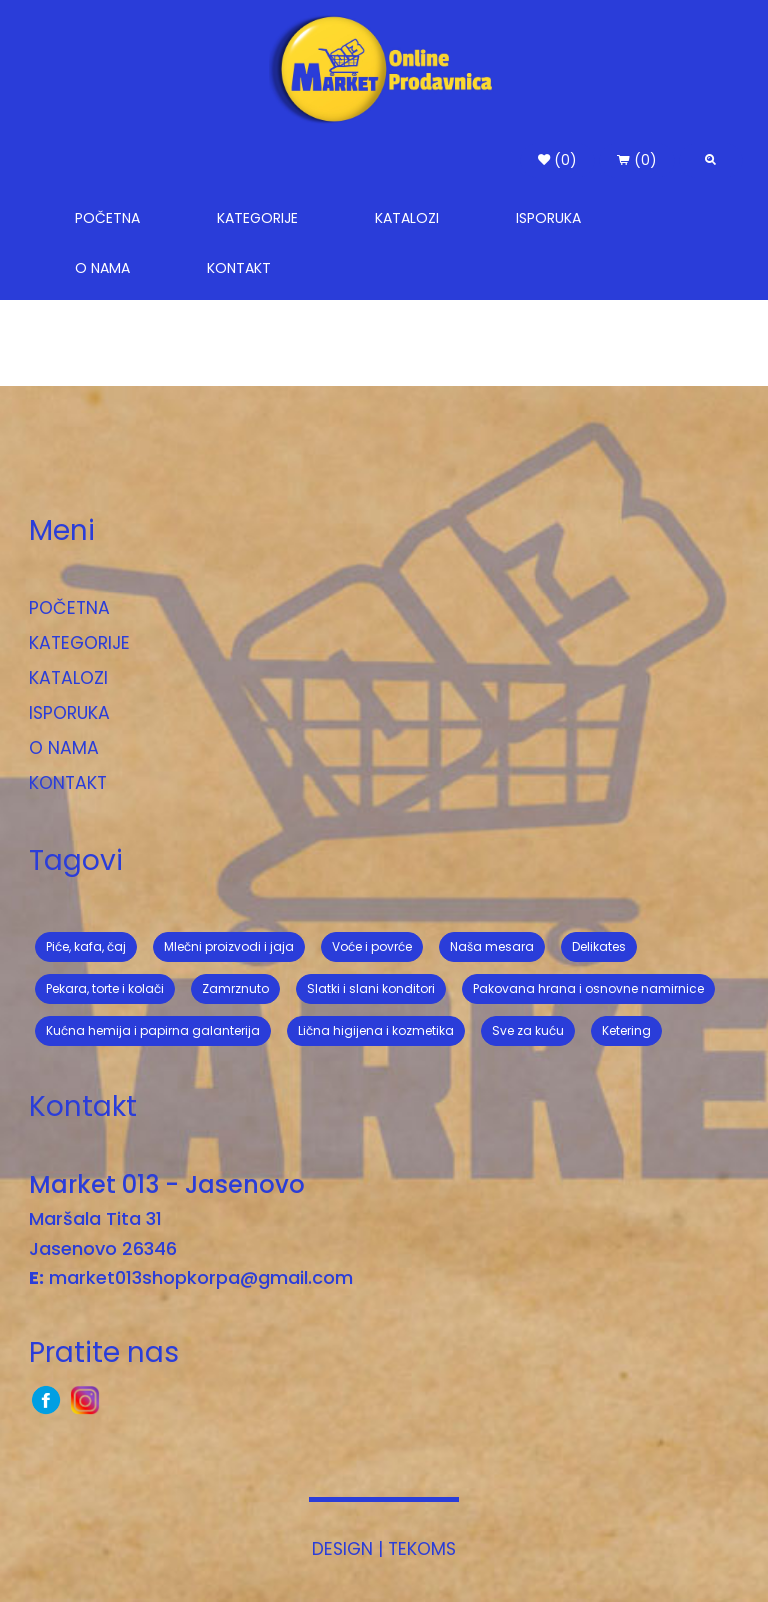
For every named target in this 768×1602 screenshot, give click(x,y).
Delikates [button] (599, 946)
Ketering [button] (626, 1030)
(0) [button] (557, 160)
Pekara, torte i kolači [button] (105, 988)
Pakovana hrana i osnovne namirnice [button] (588, 988)
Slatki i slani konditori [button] (371, 988)
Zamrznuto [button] (235, 988)
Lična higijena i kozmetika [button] (376, 1030)
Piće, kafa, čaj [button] (86, 946)
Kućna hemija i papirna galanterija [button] (153, 1030)
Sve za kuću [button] (528, 1030)
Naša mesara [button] (492, 946)
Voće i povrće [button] (372, 946)
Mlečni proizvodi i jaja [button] (229, 946)
